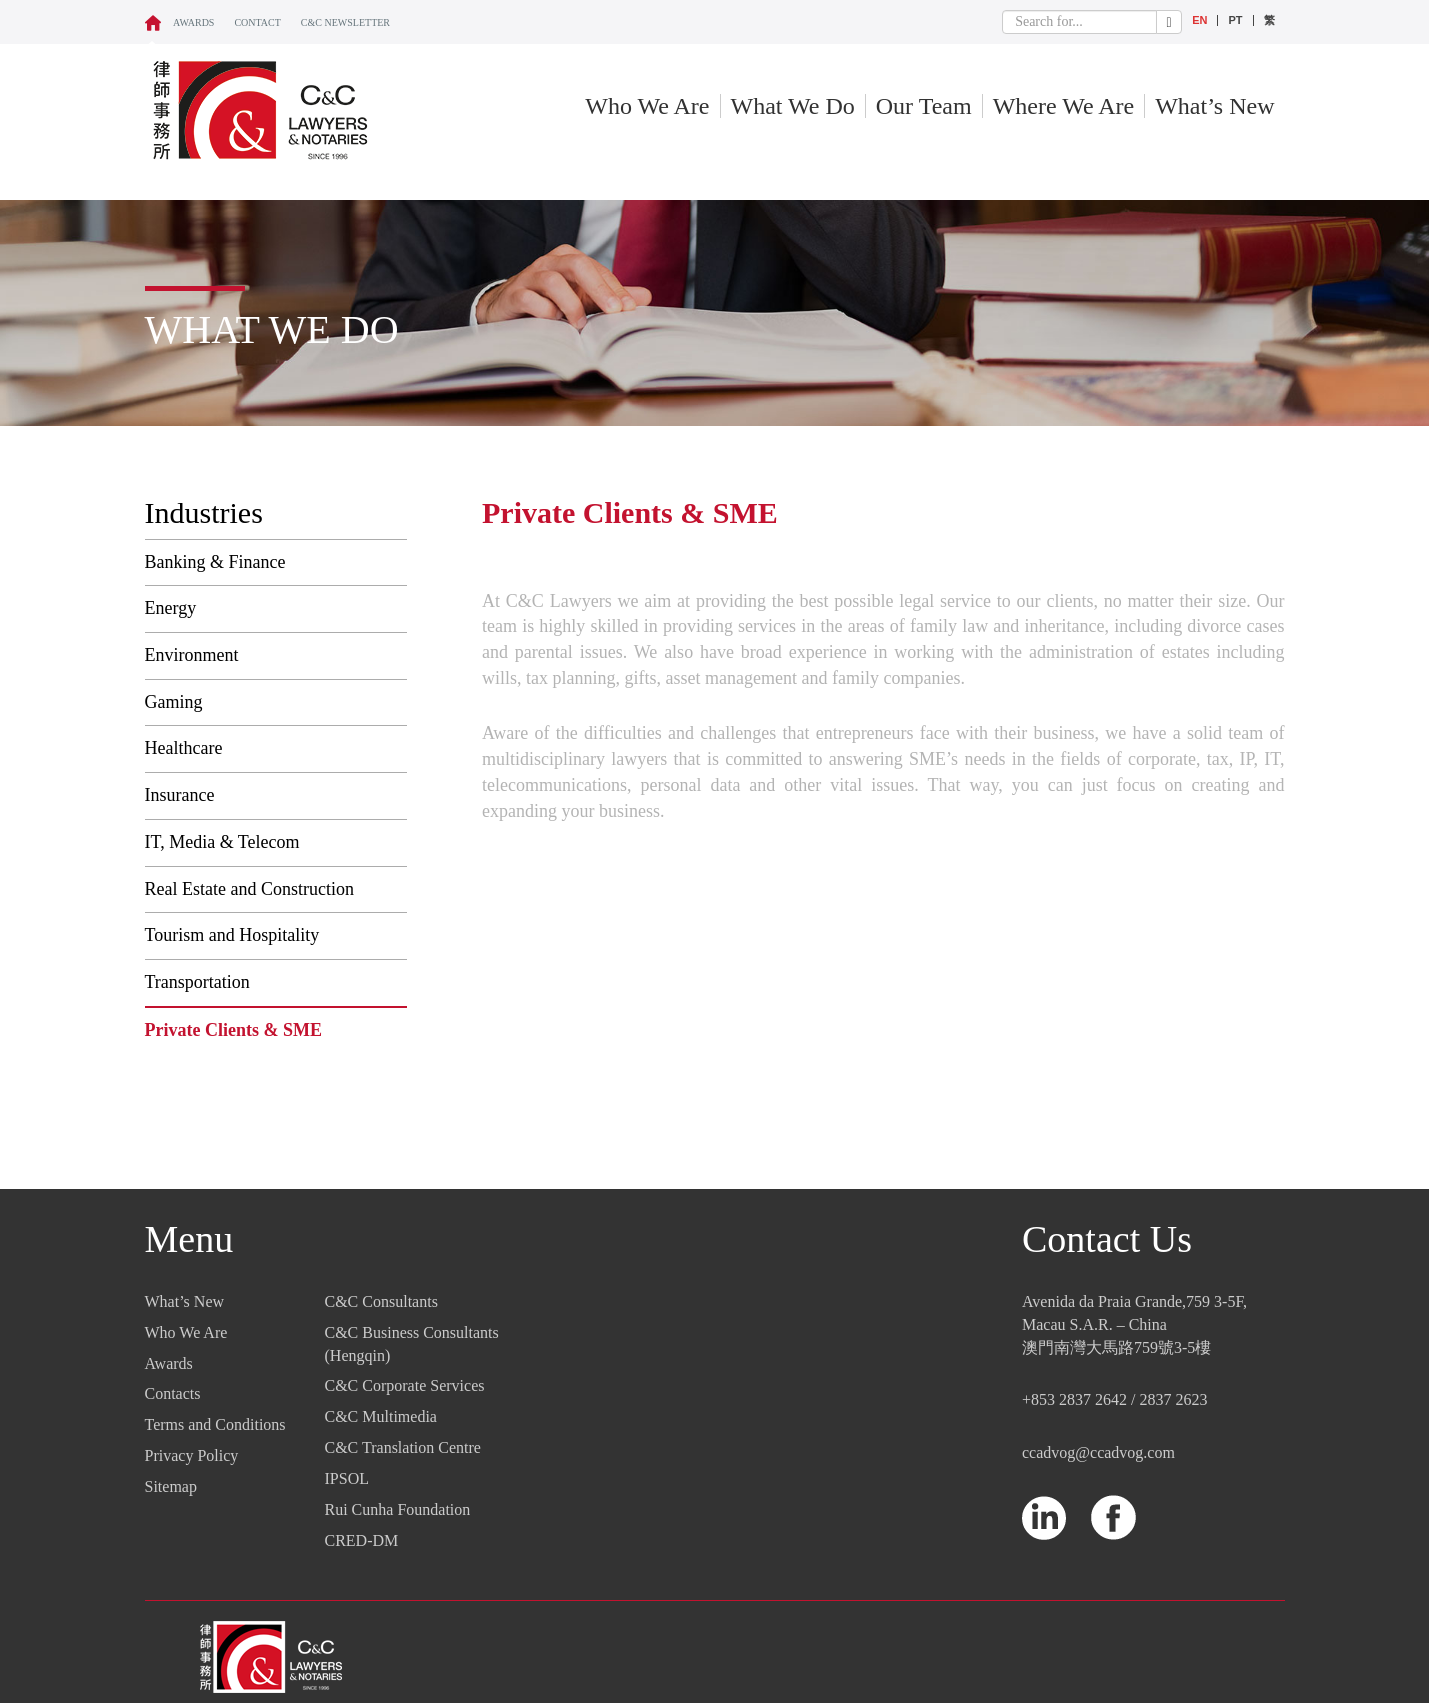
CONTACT (257, 22)
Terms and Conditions (215, 1424)
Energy (171, 608)
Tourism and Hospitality (232, 935)
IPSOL (347, 1478)
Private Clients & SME (233, 1030)
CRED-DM (362, 1540)
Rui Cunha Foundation (398, 1509)
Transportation (197, 982)
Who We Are (647, 106)
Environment (192, 655)
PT (1235, 20)
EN (1199, 20)
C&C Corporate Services (405, 1385)
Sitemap (171, 1486)
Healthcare (184, 748)
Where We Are (1064, 106)
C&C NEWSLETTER (345, 22)
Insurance (180, 795)
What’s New (1214, 106)
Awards (193, 22)
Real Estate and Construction (249, 889)
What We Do (793, 106)
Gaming (174, 702)
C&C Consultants (381, 1301)
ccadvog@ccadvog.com (1098, 1452)
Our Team (924, 106)
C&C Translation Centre (403, 1447)
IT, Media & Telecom (222, 842)
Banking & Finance (215, 562)
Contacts (173, 1393)
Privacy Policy (192, 1455)
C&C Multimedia (381, 1416)
